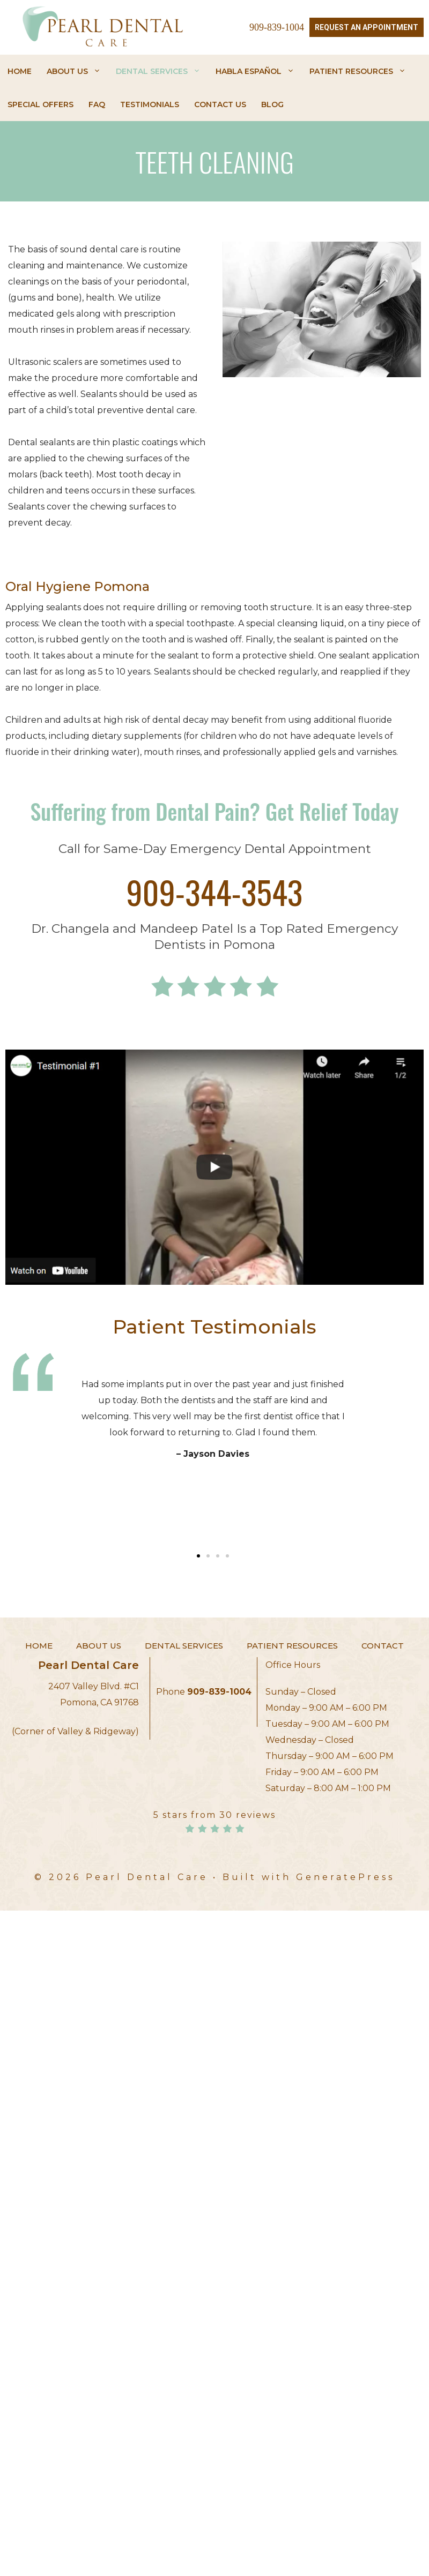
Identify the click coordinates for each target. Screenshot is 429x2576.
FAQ (96, 104)
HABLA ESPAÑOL (255, 71)
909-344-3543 (215, 891)
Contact (382, 1646)
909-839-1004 (276, 27)
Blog (272, 104)
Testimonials (149, 104)
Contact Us (220, 104)
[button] (198, 1555)
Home (20, 71)
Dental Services (158, 71)
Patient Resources (357, 71)
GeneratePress (345, 1877)
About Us (74, 71)
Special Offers (40, 104)
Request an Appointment (366, 27)
